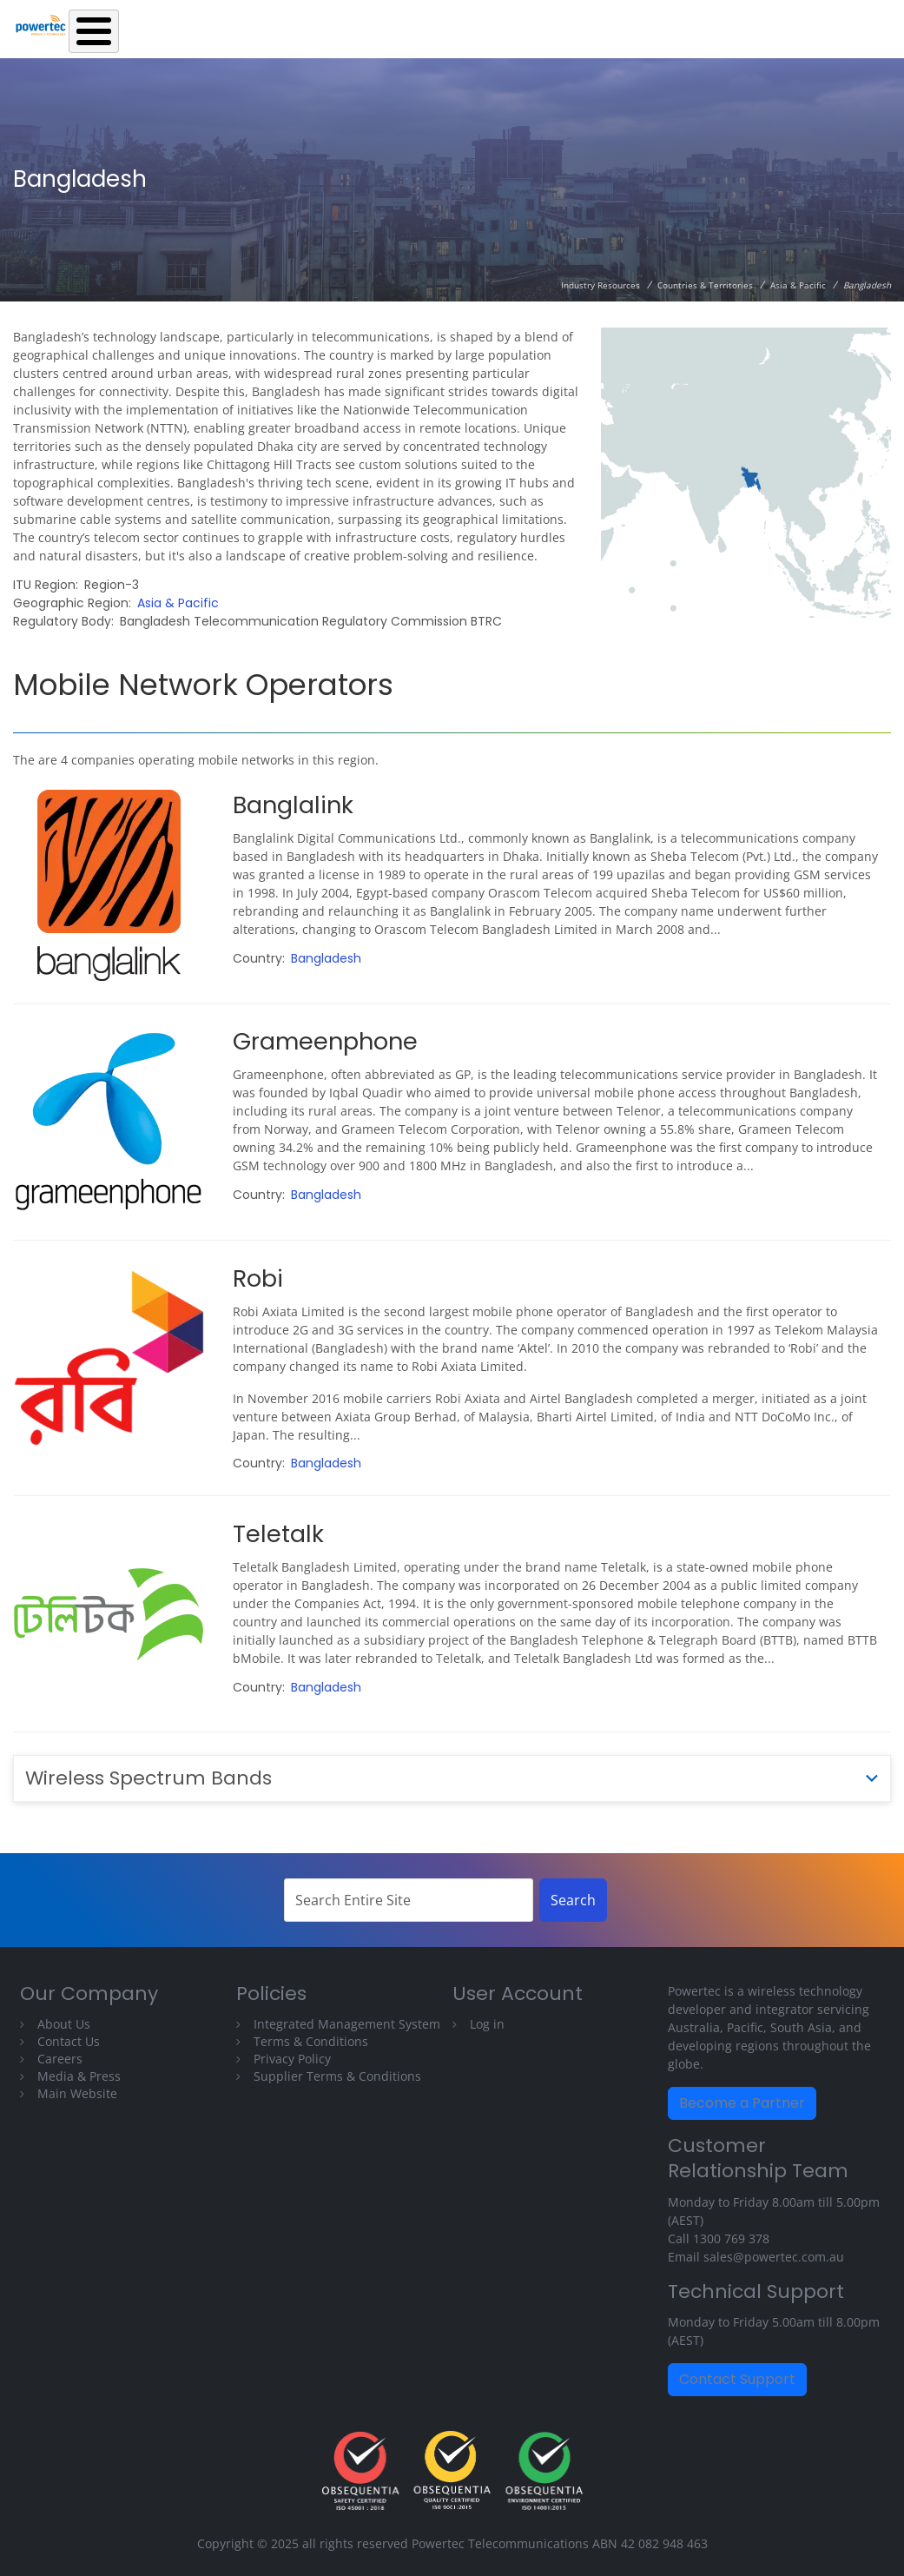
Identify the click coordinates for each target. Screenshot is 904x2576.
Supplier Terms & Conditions (337, 2076)
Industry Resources (600, 285)
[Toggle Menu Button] (94, 31)
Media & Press (79, 2076)
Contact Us (68, 2041)
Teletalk (278, 1534)
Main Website (77, 2093)
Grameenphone (325, 1041)
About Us (63, 2024)
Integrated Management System (347, 2024)
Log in (487, 2024)
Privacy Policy (292, 2058)
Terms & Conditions (311, 2041)
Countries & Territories (705, 285)
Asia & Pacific (798, 285)
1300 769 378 (731, 2238)
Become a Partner (742, 2103)
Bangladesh (326, 958)
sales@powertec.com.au (773, 2256)
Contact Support (737, 2379)
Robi (258, 1278)
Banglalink (293, 805)
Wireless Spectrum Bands (148, 1778)
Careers (59, 2058)
